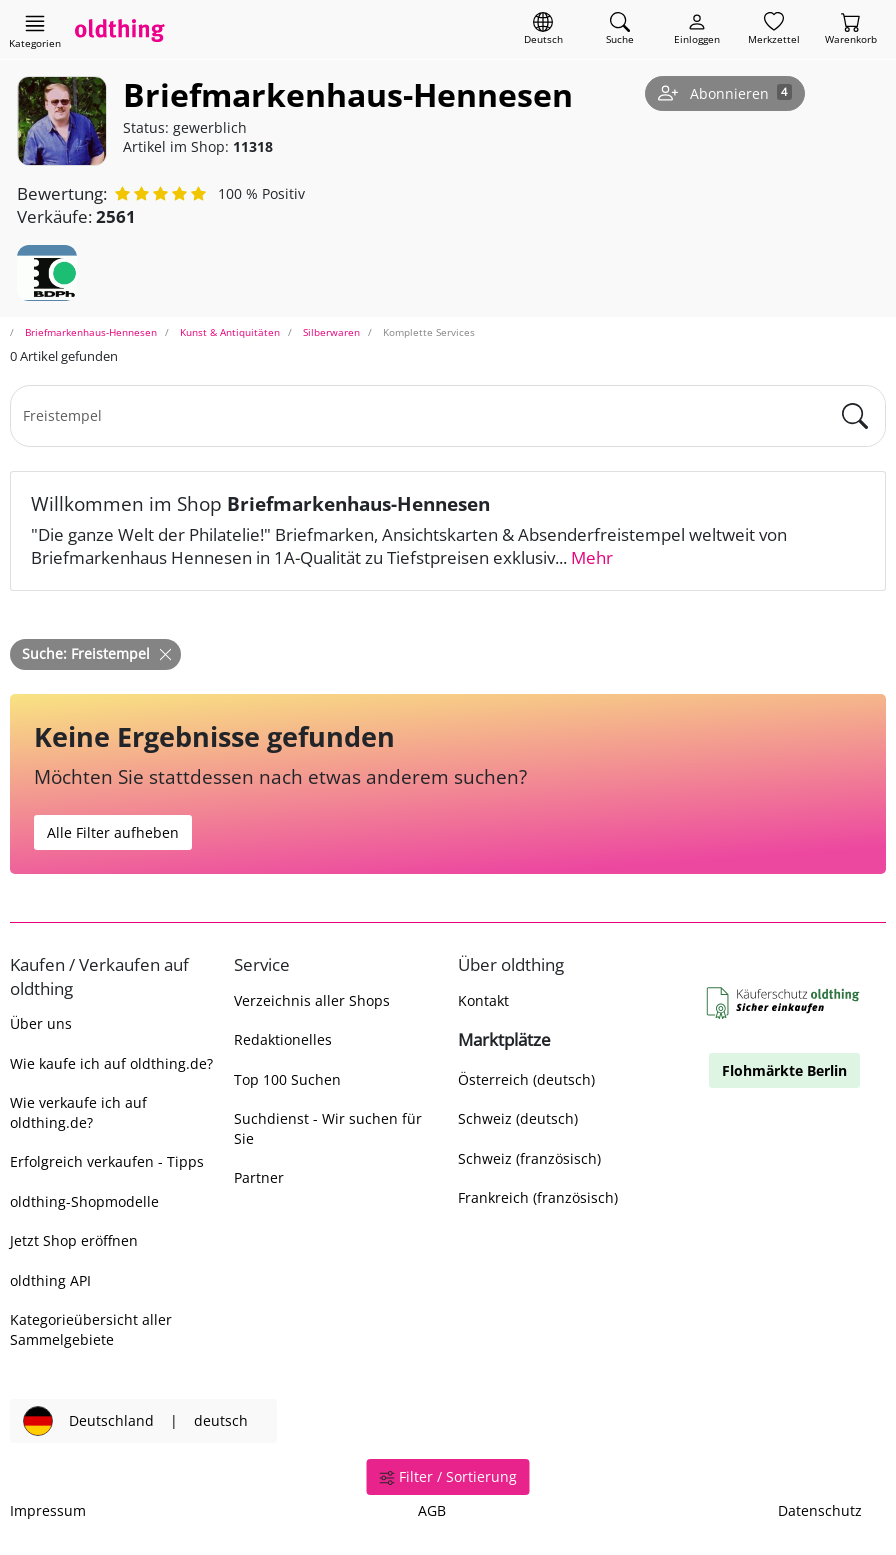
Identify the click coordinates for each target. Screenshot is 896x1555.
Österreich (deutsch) (526, 1079)
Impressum (48, 1510)
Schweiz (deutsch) (518, 1118)
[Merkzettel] (774, 29)
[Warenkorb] (851, 29)
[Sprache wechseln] (543, 29)
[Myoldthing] (697, 29)
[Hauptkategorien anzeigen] (35, 31)
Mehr (592, 557)
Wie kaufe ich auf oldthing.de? (111, 1063)
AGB (432, 1510)
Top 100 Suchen (287, 1079)
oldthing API (50, 1280)
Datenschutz (820, 1510)
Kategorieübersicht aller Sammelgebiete (91, 1329)
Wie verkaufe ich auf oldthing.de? (78, 1112)
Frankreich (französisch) (538, 1197)
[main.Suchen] (855, 416)
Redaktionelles (283, 1039)
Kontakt (483, 1000)
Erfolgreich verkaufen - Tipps (107, 1161)
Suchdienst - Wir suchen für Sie (328, 1128)
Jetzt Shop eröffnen (74, 1240)
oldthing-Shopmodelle (84, 1201)
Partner (259, 1177)
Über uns (41, 1023)
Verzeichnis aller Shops (312, 1000)
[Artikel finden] (620, 29)
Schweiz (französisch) (529, 1158)
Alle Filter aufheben (113, 832)
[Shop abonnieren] (725, 94)
